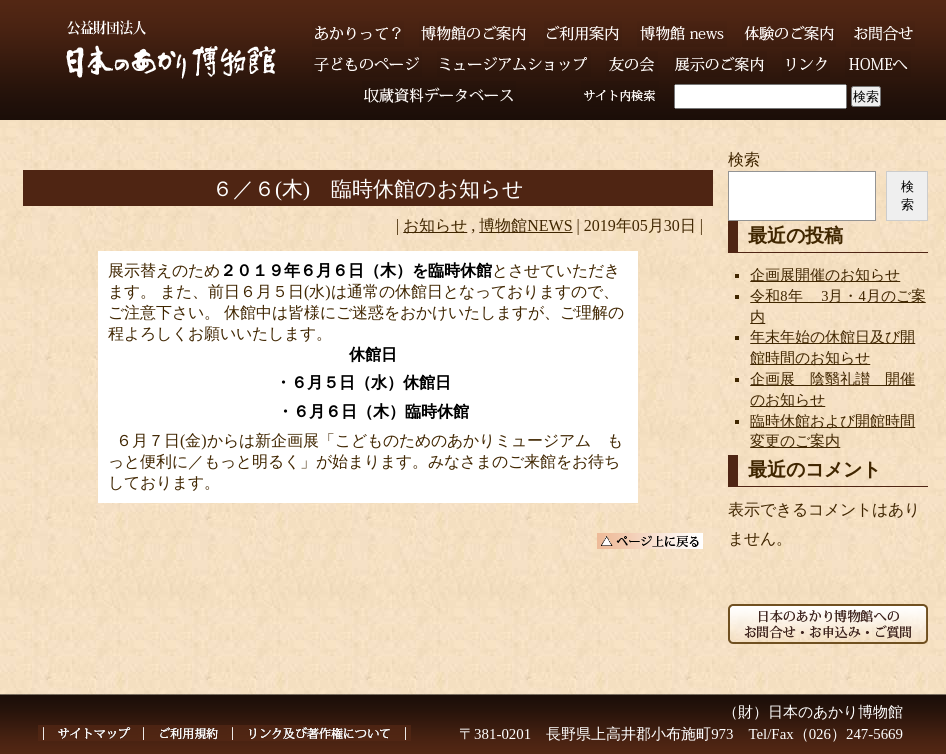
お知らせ (435, 225)
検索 (744, 159)
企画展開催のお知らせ (825, 275)
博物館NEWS (525, 225)
